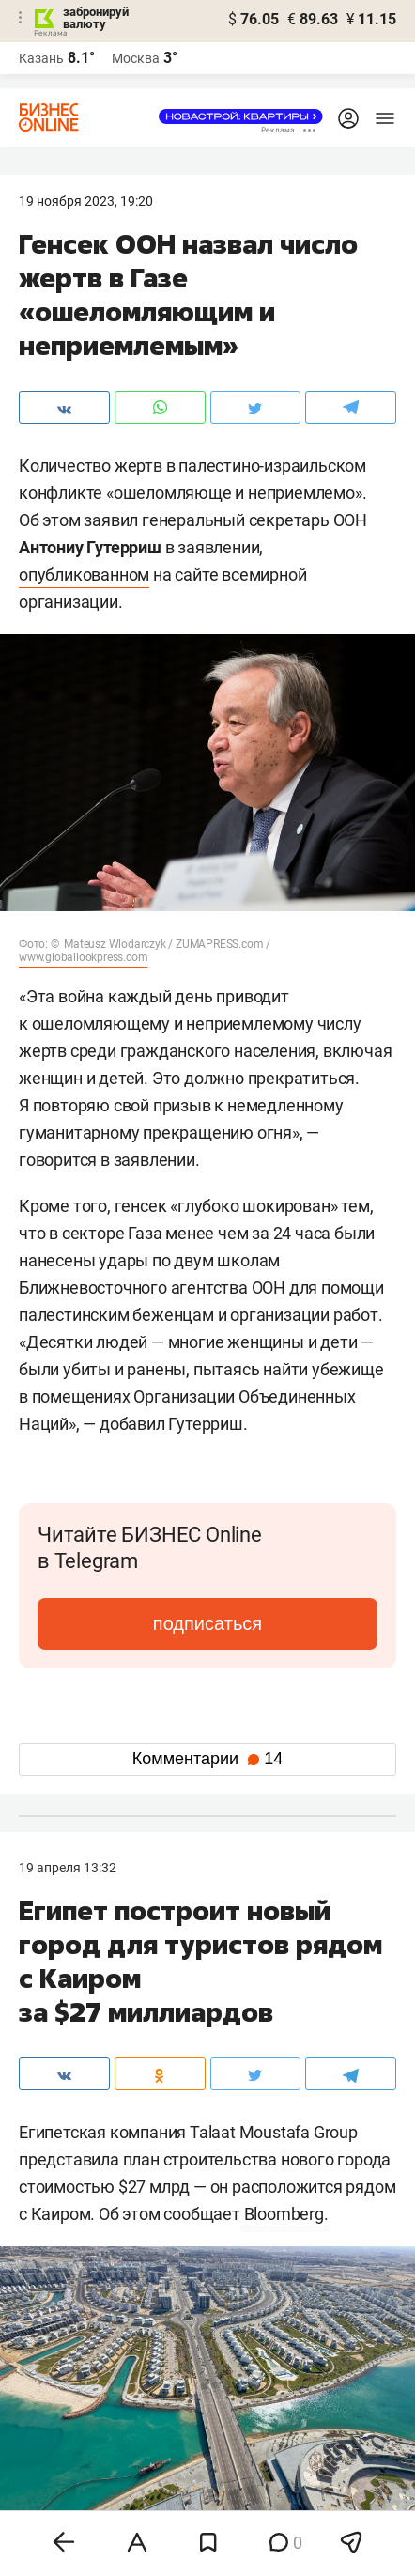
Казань (41, 58)
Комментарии (207, 1758)
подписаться (207, 1623)
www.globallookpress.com (83, 957)
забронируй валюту (96, 18)
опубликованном (84, 574)
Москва (136, 58)
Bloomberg (284, 2214)
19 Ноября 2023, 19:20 (86, 201)
